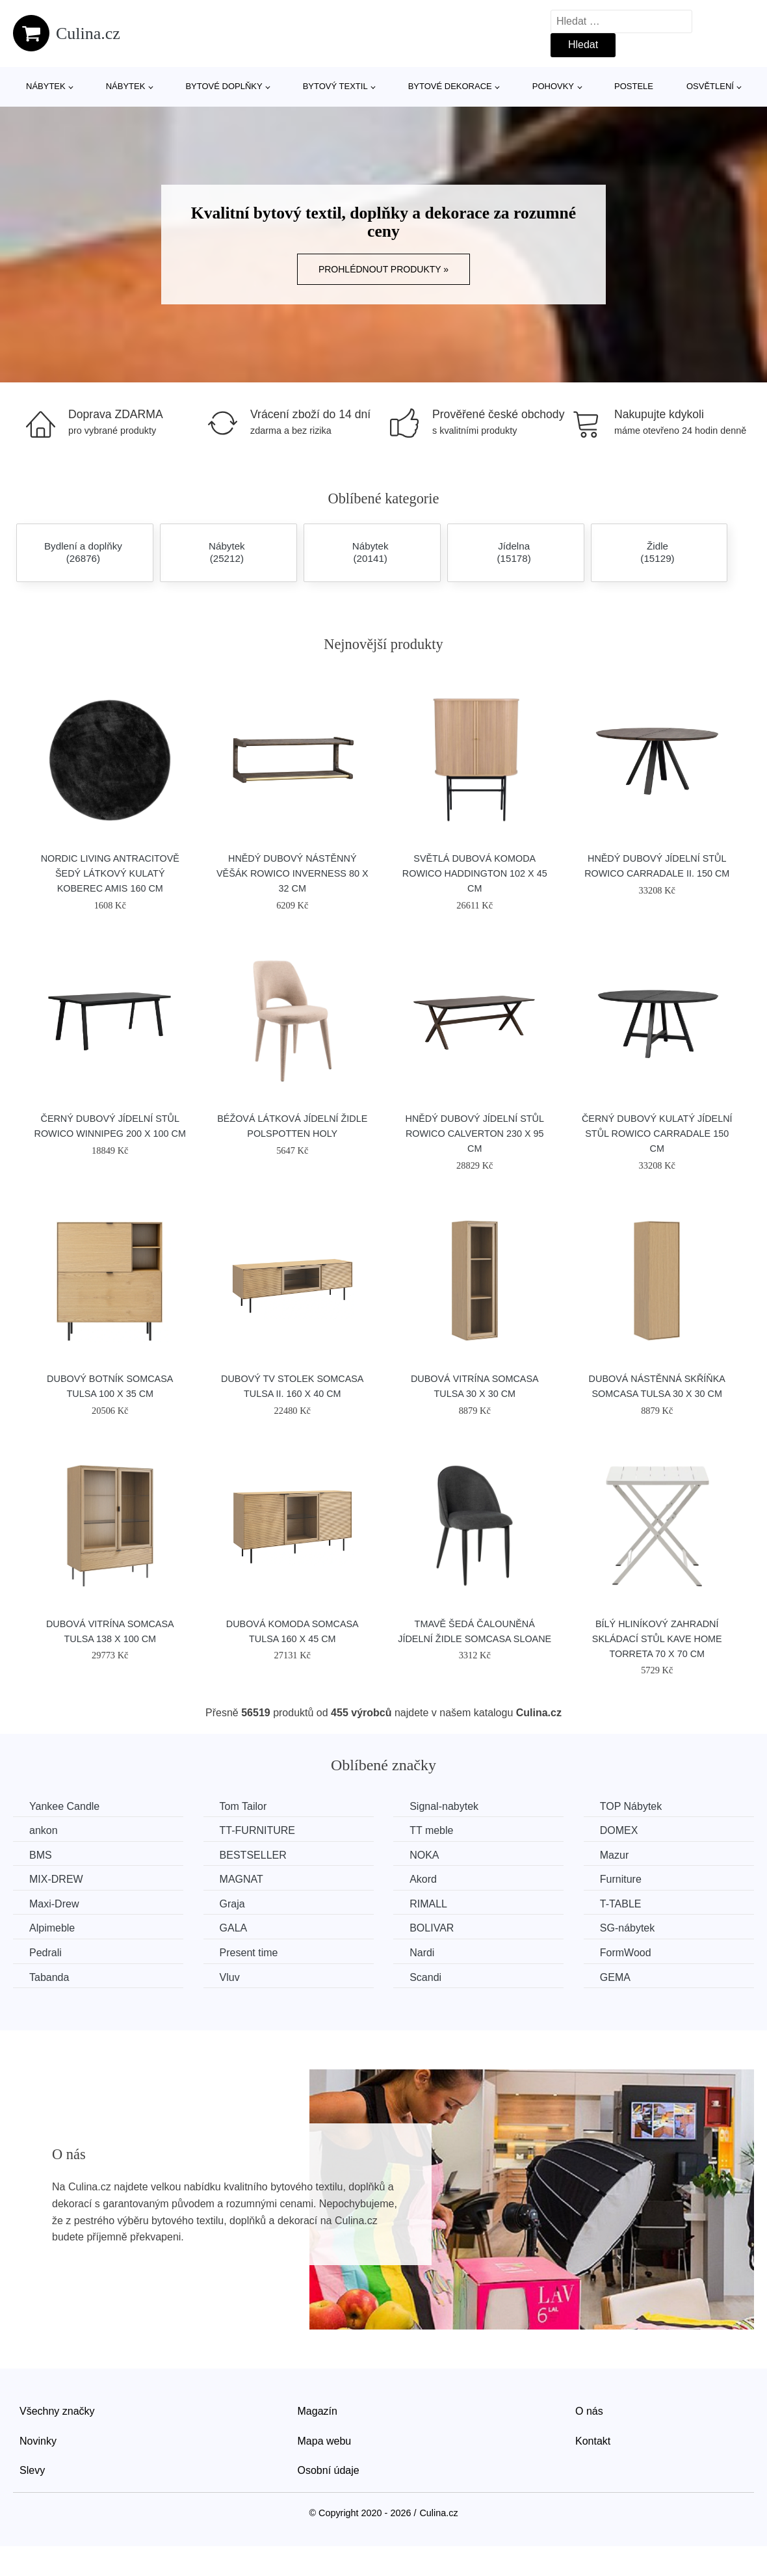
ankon (43, 1830)
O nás (589, 2411)
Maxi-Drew (54, 1903)
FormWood (625, 1952)
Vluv (230, 1977)
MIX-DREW (56, 1879)
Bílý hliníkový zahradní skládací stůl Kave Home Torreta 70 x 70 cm (657, 1639)
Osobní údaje (328, 2470)
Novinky (38, 2441)
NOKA (424, 1855)
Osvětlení (710, 86)
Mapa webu (325, 2441)
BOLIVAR (432, 1927)
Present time (249, 1952)
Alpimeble (52, 1927)
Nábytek (46, 86)
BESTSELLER (253, 1855)
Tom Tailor (243, 1806)
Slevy (32, 2470)
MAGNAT (241, 1879)
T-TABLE (621, 1903)
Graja (232, 1903)
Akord (423, 1879)
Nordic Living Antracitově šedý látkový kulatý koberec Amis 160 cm (110, 873)
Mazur (614, 1855)
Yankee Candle (64, 1806)
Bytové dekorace (450, 86)
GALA (234, 1927)
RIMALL (428, 1903)
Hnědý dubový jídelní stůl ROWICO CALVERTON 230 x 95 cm (474, 1133)
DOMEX (619, 1830)
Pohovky (553, 86)
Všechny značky (57, 2411)
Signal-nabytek (444, 1806)
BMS (40, 1855)
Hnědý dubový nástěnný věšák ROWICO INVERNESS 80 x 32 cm (292, 873)
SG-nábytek (627, 1927)
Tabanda (49, 1977)
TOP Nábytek (631, 1806)
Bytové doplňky (223, 86)
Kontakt (592, 2441)
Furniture (621, 1879)
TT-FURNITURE (257, 1830)
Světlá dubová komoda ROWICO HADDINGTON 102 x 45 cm (474, 873)
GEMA (615, 1977)
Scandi (425, 1977)
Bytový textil (335, 86)
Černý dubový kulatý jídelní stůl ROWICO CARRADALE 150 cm (657, 1133)
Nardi (422, 1952)
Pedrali (45, 1952)
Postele (633, 86)
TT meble (431, 1830)
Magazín (317, 2411)
